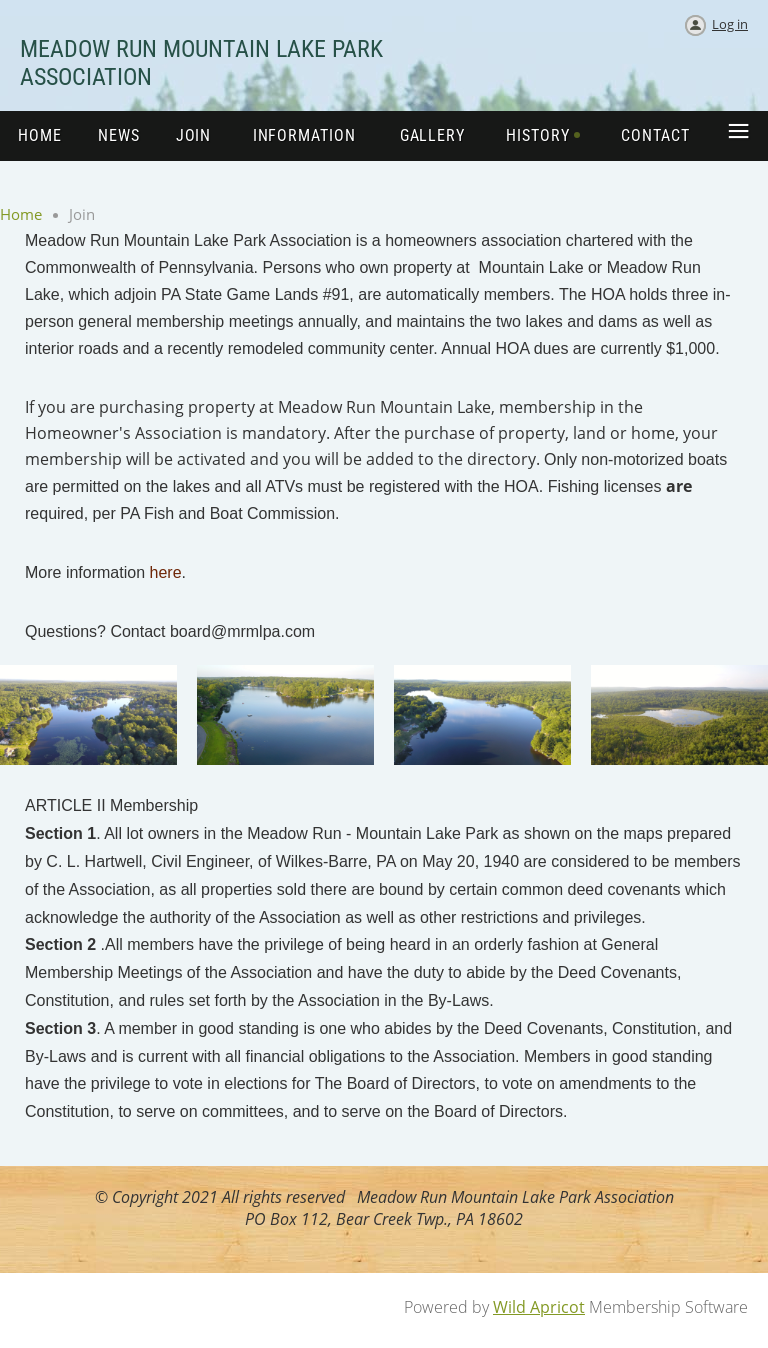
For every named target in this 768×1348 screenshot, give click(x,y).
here (166, 572)
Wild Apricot (539, 1307)
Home (21, 214)
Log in (730, 24)
